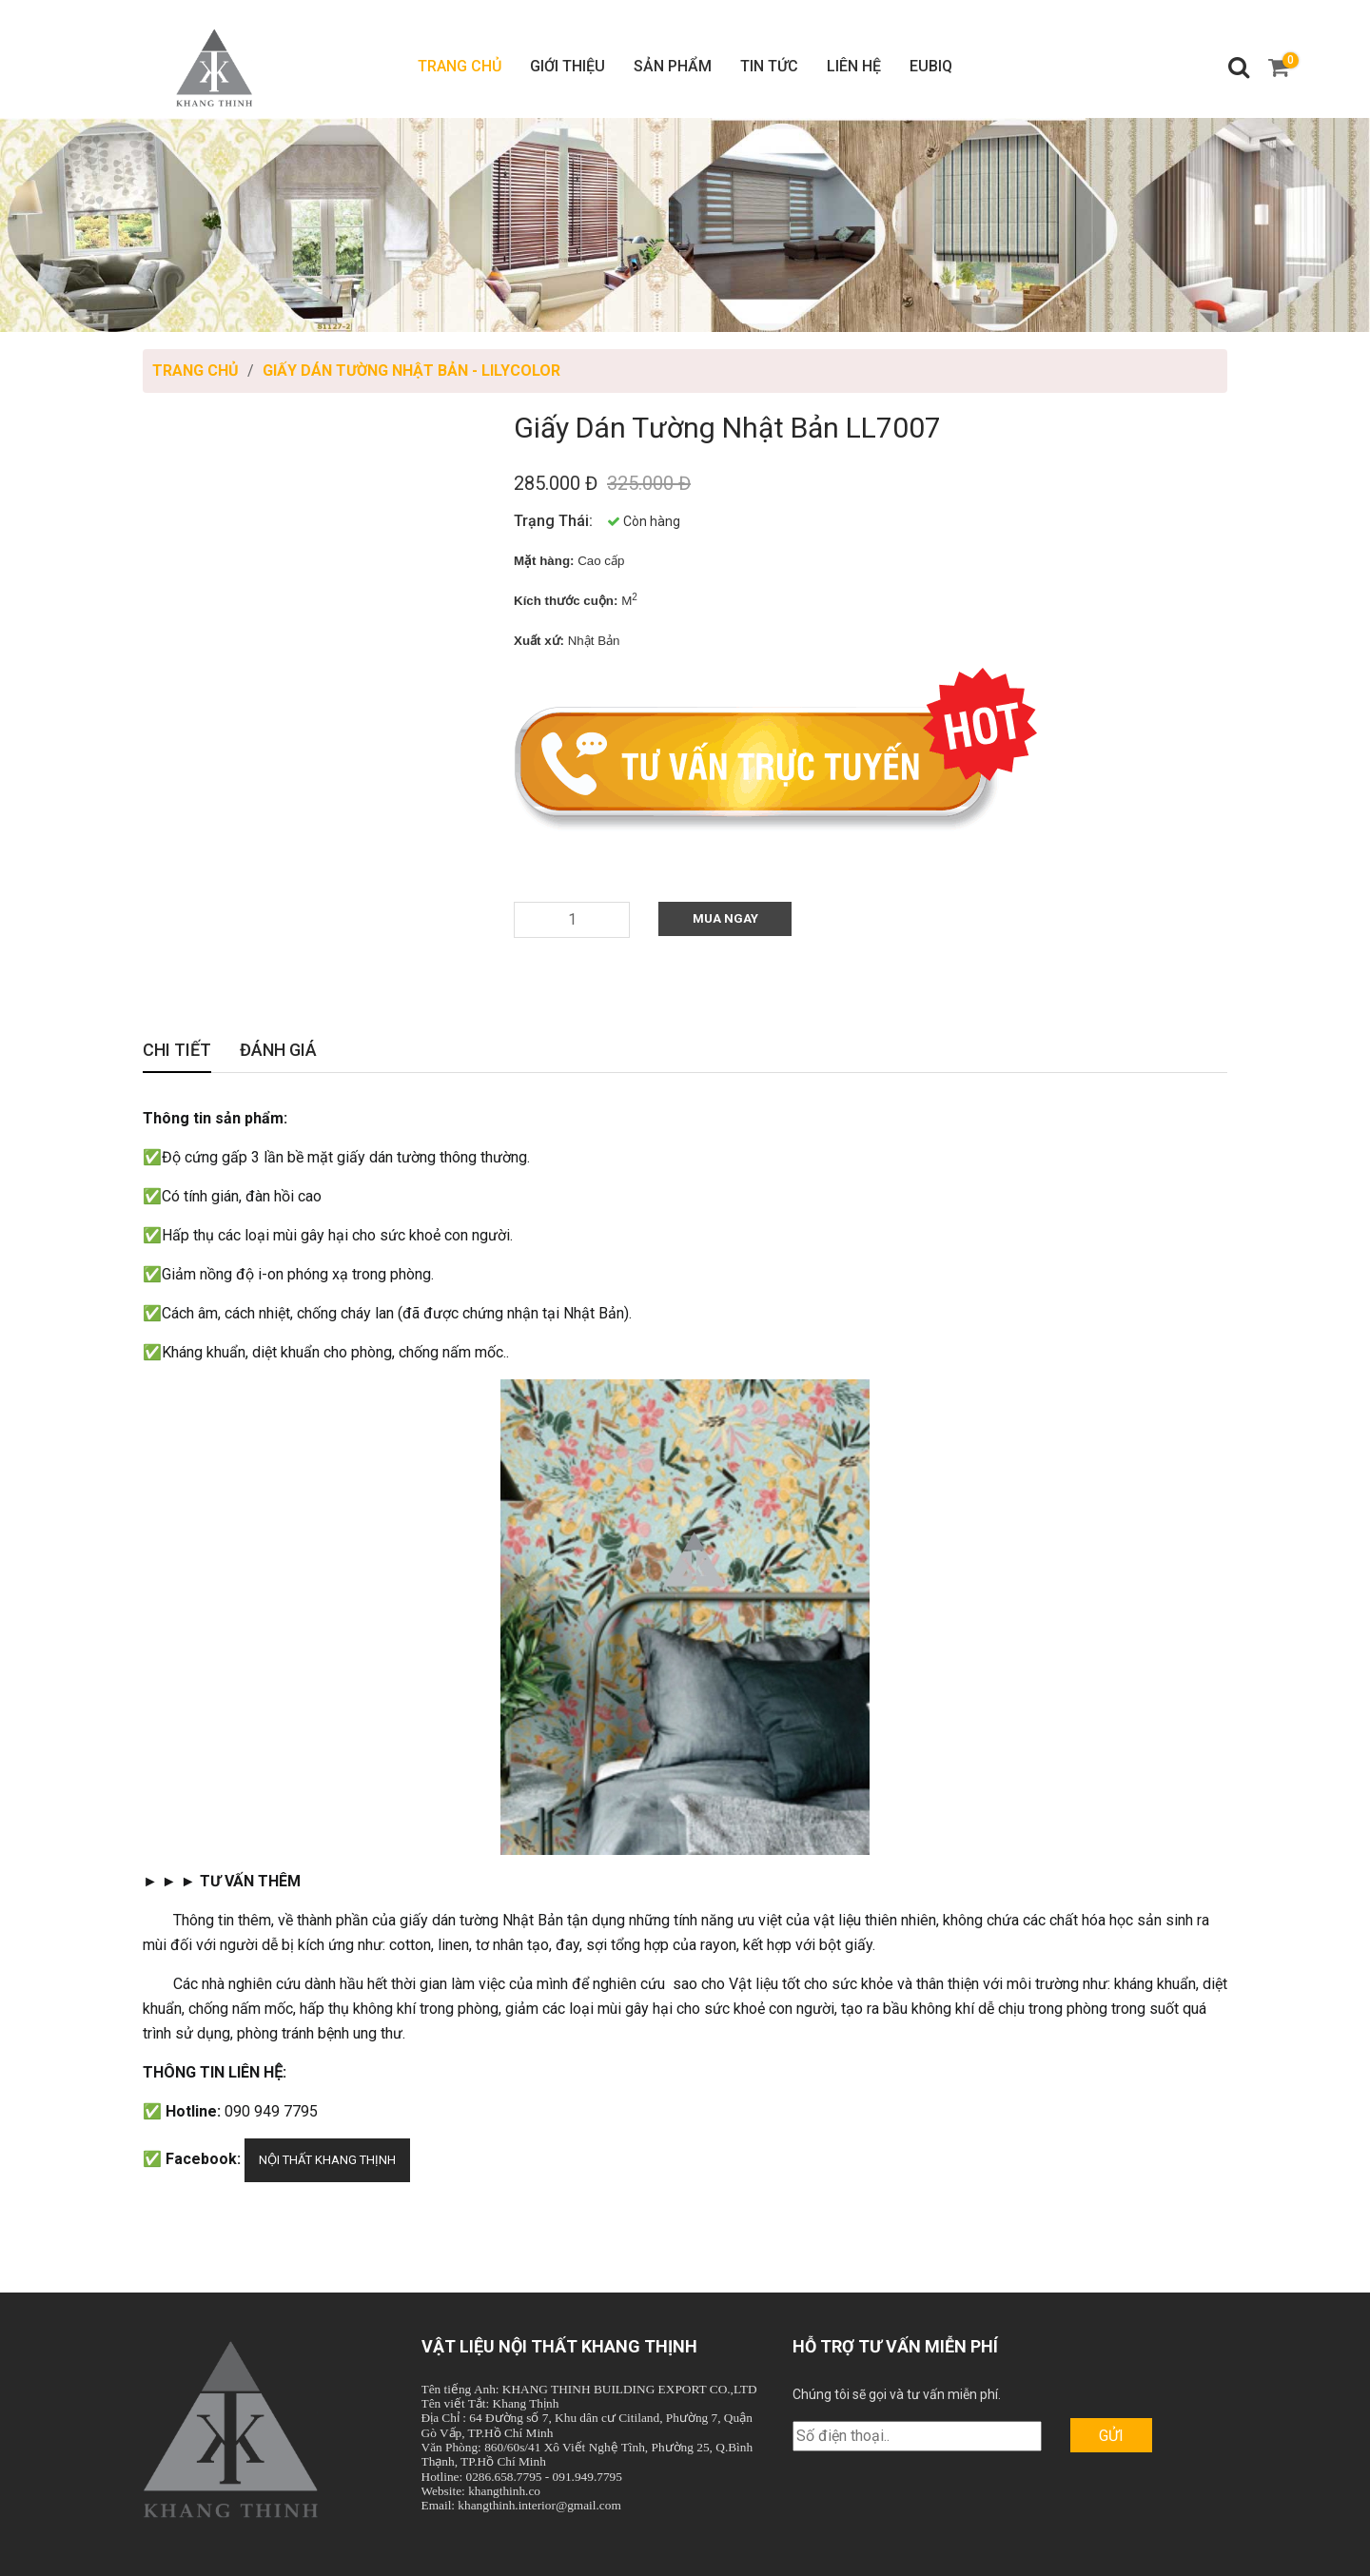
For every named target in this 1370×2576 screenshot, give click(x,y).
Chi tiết (177, 1052)
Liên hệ (854, 66)
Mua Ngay (725, 918)
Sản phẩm (673, 66)
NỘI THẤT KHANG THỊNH (327, 2160)
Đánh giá (278, 1052)
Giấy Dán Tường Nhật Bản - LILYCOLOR (411, 370)
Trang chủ (459, 66)
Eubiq (931, 66)
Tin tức (769, 66)
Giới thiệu (567, 66)
